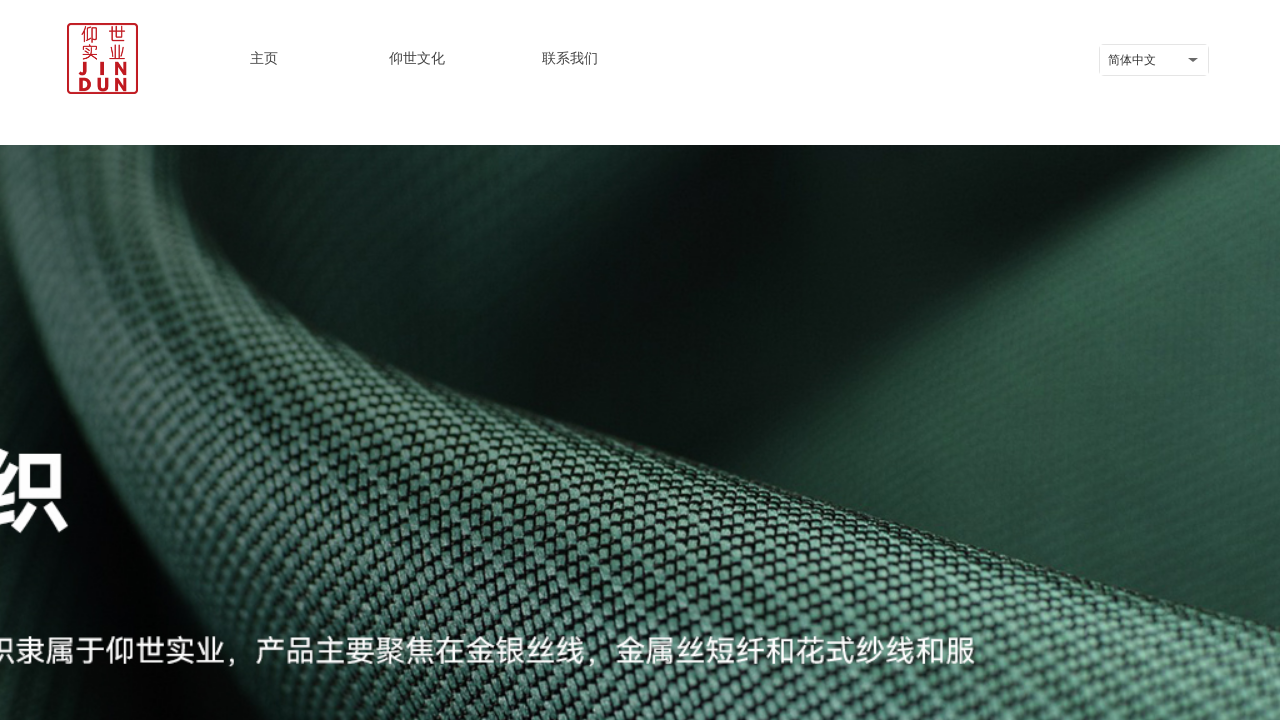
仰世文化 (417, 58)
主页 (264, 58)
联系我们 (570, 58)
